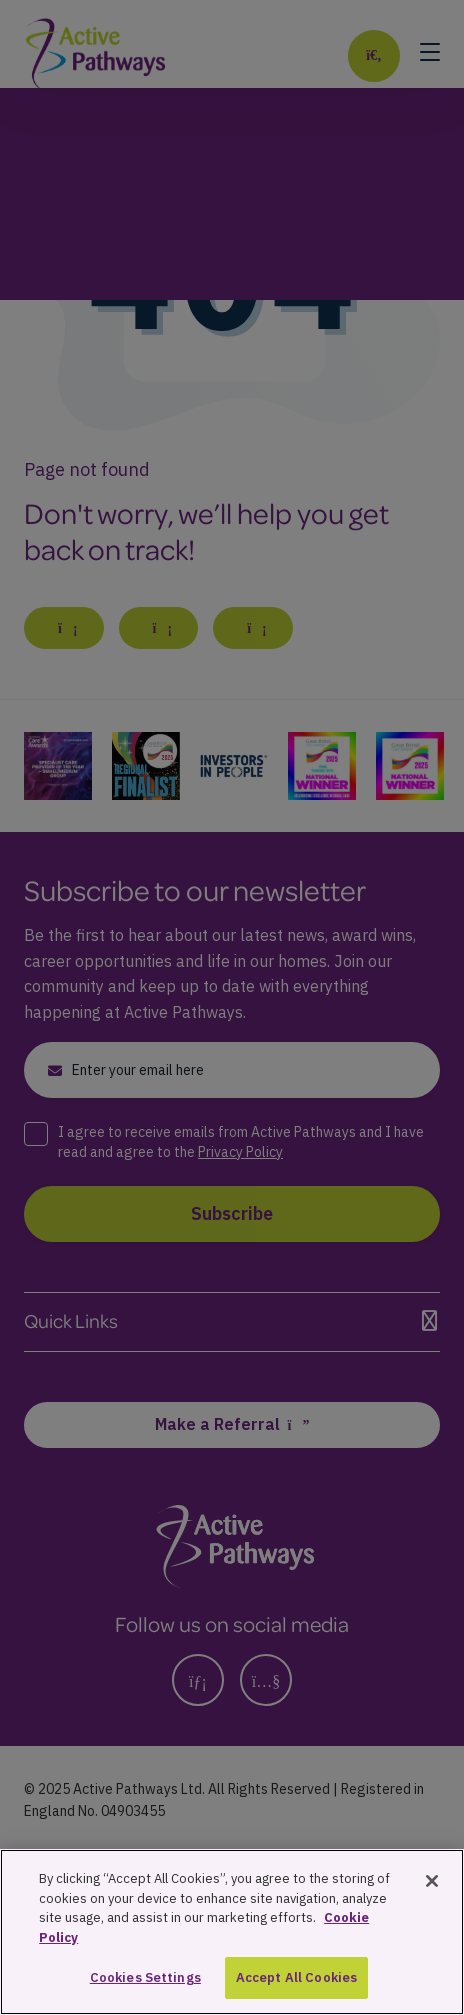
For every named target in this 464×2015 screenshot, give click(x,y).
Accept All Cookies (296, 1980)
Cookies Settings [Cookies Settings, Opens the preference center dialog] (145, 1980)
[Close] (432, 1884)
